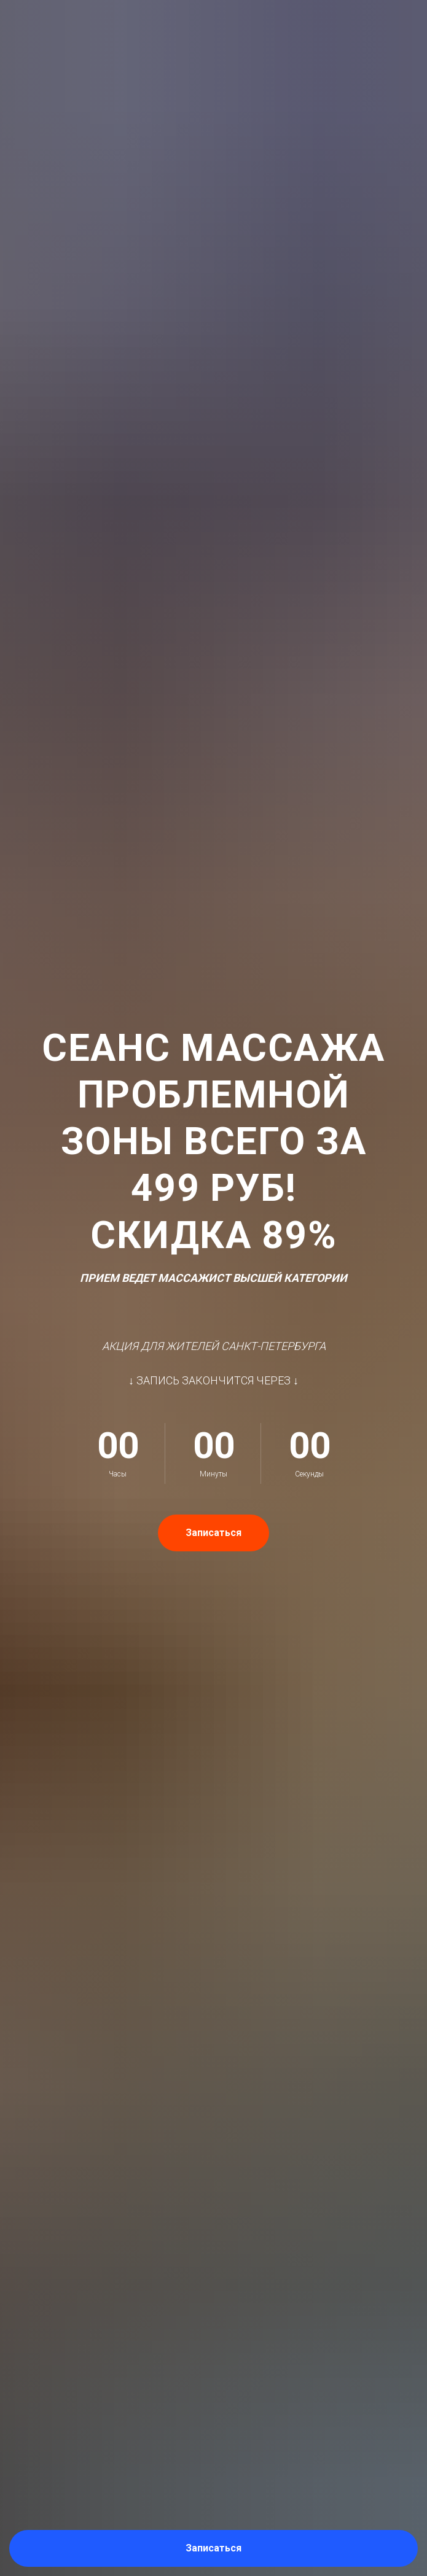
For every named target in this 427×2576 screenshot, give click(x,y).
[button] (213, 2548)
